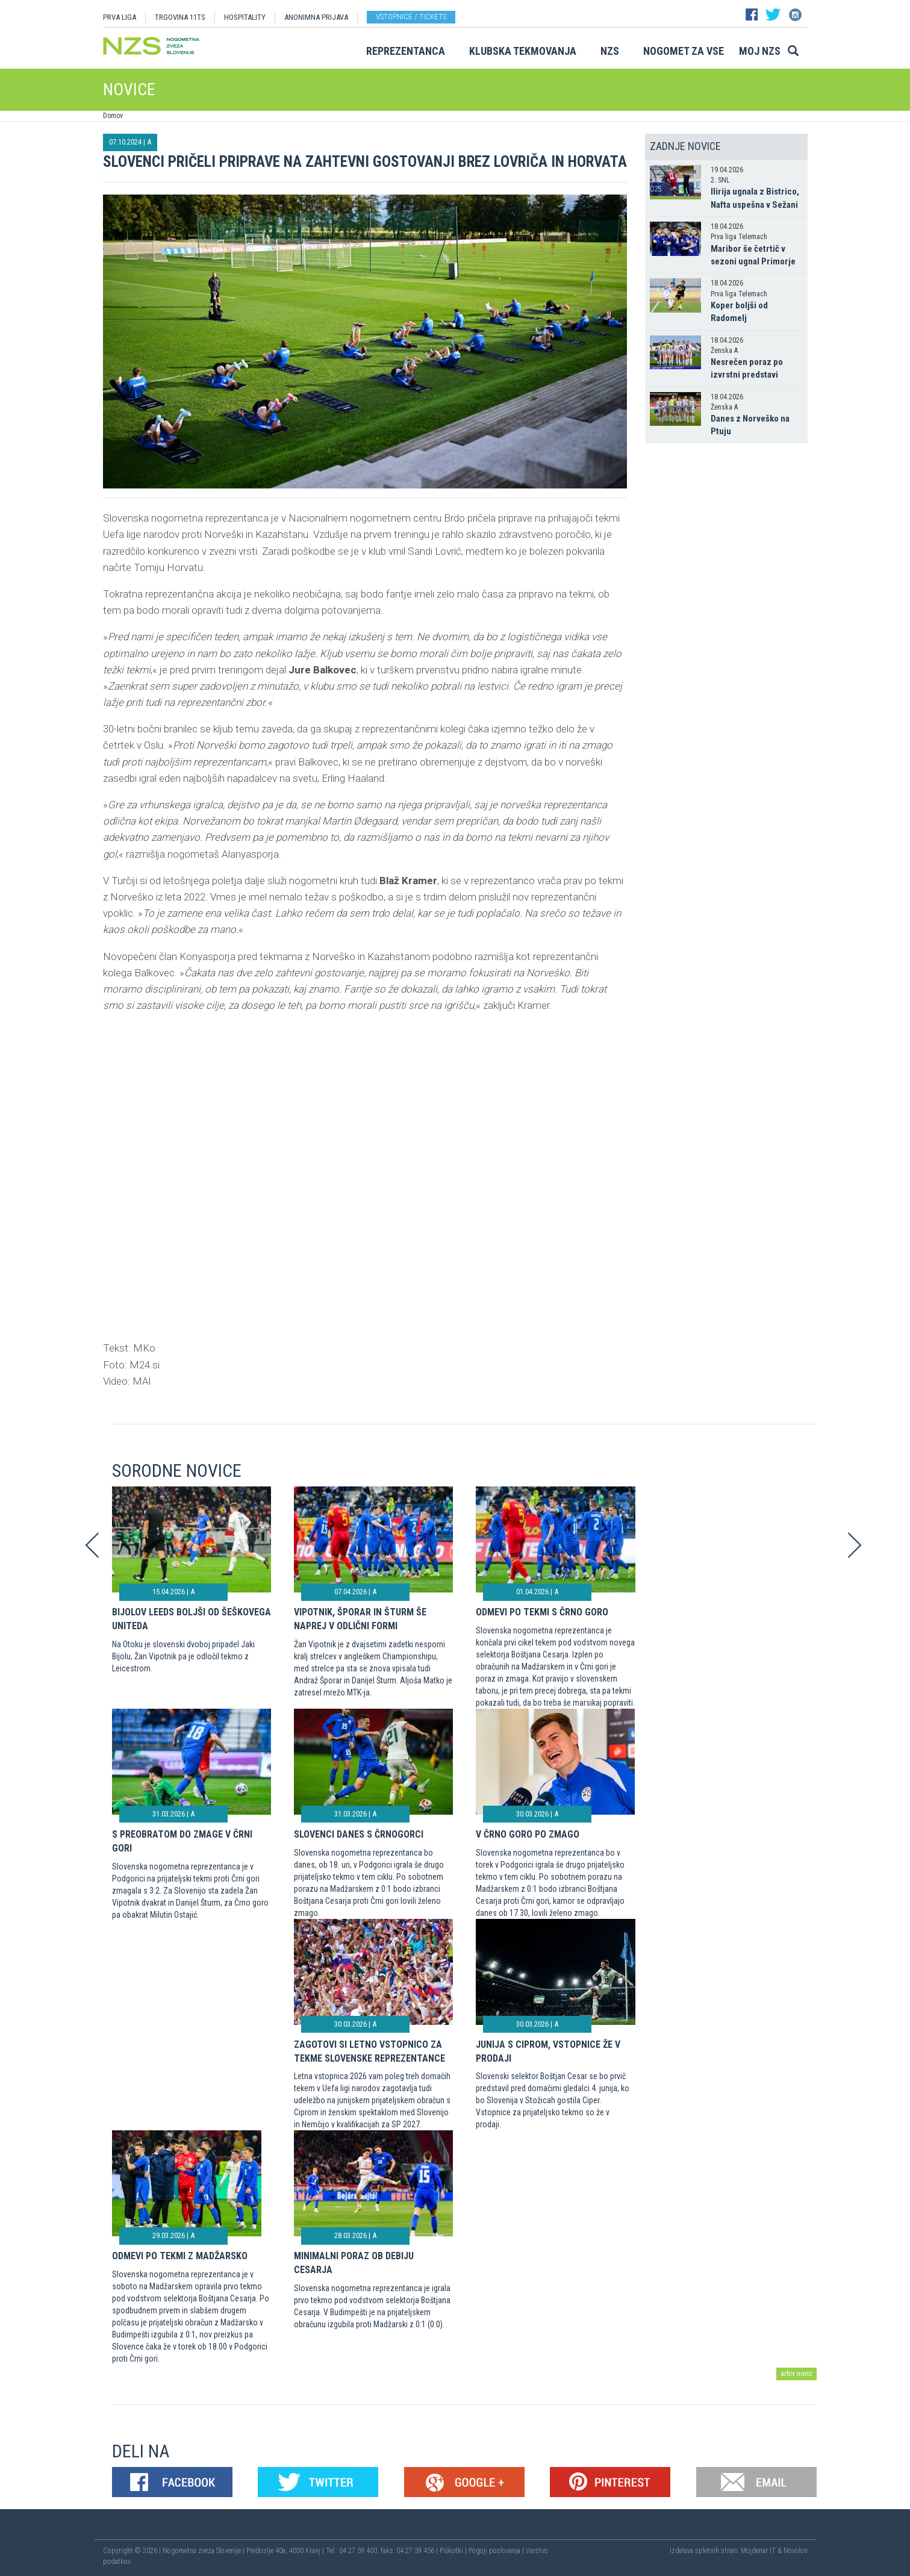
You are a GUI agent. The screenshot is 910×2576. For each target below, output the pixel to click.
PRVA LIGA (119, 17)
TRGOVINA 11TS (180, 17)
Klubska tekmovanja (522, 51)
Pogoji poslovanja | (497, 2550)
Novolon (796, 2550)
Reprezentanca (405, 51)
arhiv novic (796, 2373)
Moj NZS (760, 51)
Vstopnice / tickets (411, 16)
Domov (113, 115)
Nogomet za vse (683, 51)
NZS (609, 51)
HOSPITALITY (245, 17)
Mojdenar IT (758, 2550)
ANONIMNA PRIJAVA (316, 17)
